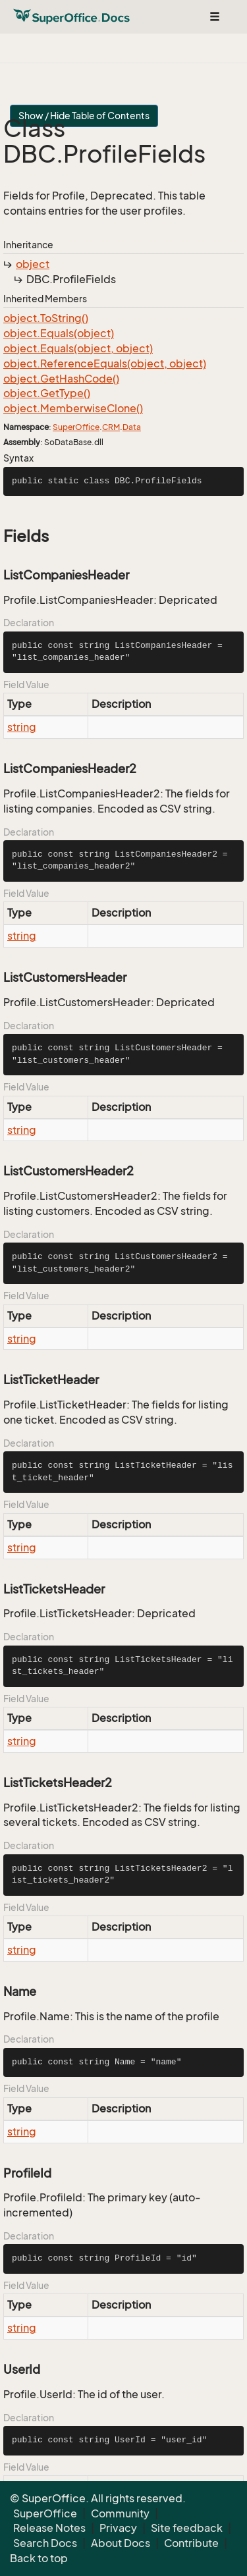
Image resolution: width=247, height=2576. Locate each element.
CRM (111, 427)
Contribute (191, 2543)
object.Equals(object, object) (78, 348)
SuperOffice (76, 427)
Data (132, 427)
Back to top (39, 2558)
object (32, 264)
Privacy (118, 2528)
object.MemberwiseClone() (73, 408)
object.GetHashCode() (61, 378)
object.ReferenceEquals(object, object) (104, 363)
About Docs (120, 2543)
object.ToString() (45, 318)
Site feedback (187, 2528)
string (21, 727)
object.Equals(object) (58, 333)
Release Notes (49, 2528)
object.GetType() (46, 393)
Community (120, 2513)
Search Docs (45, 2543)
